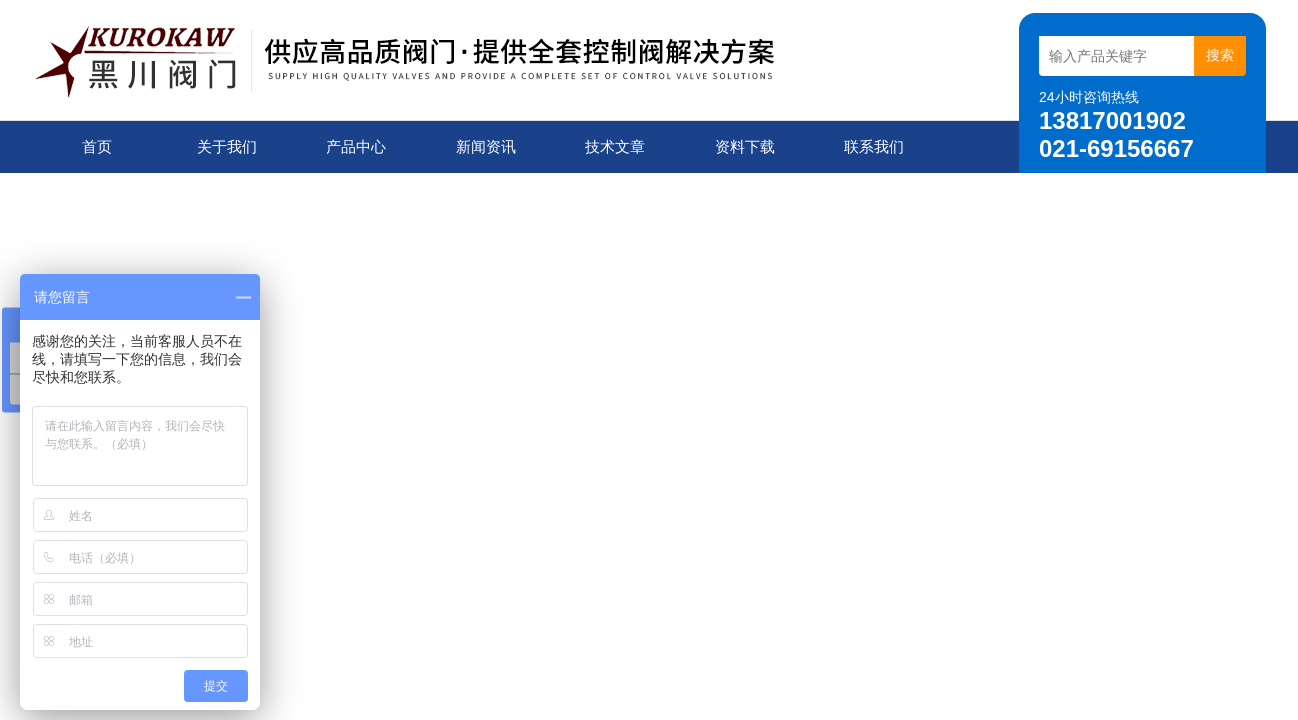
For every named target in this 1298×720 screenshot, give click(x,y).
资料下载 (745, 146)
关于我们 (227, 146)
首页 (97, 146)
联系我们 (874, 146)
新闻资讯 (486, 146)
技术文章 (615, 146)
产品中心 (356, 146)
